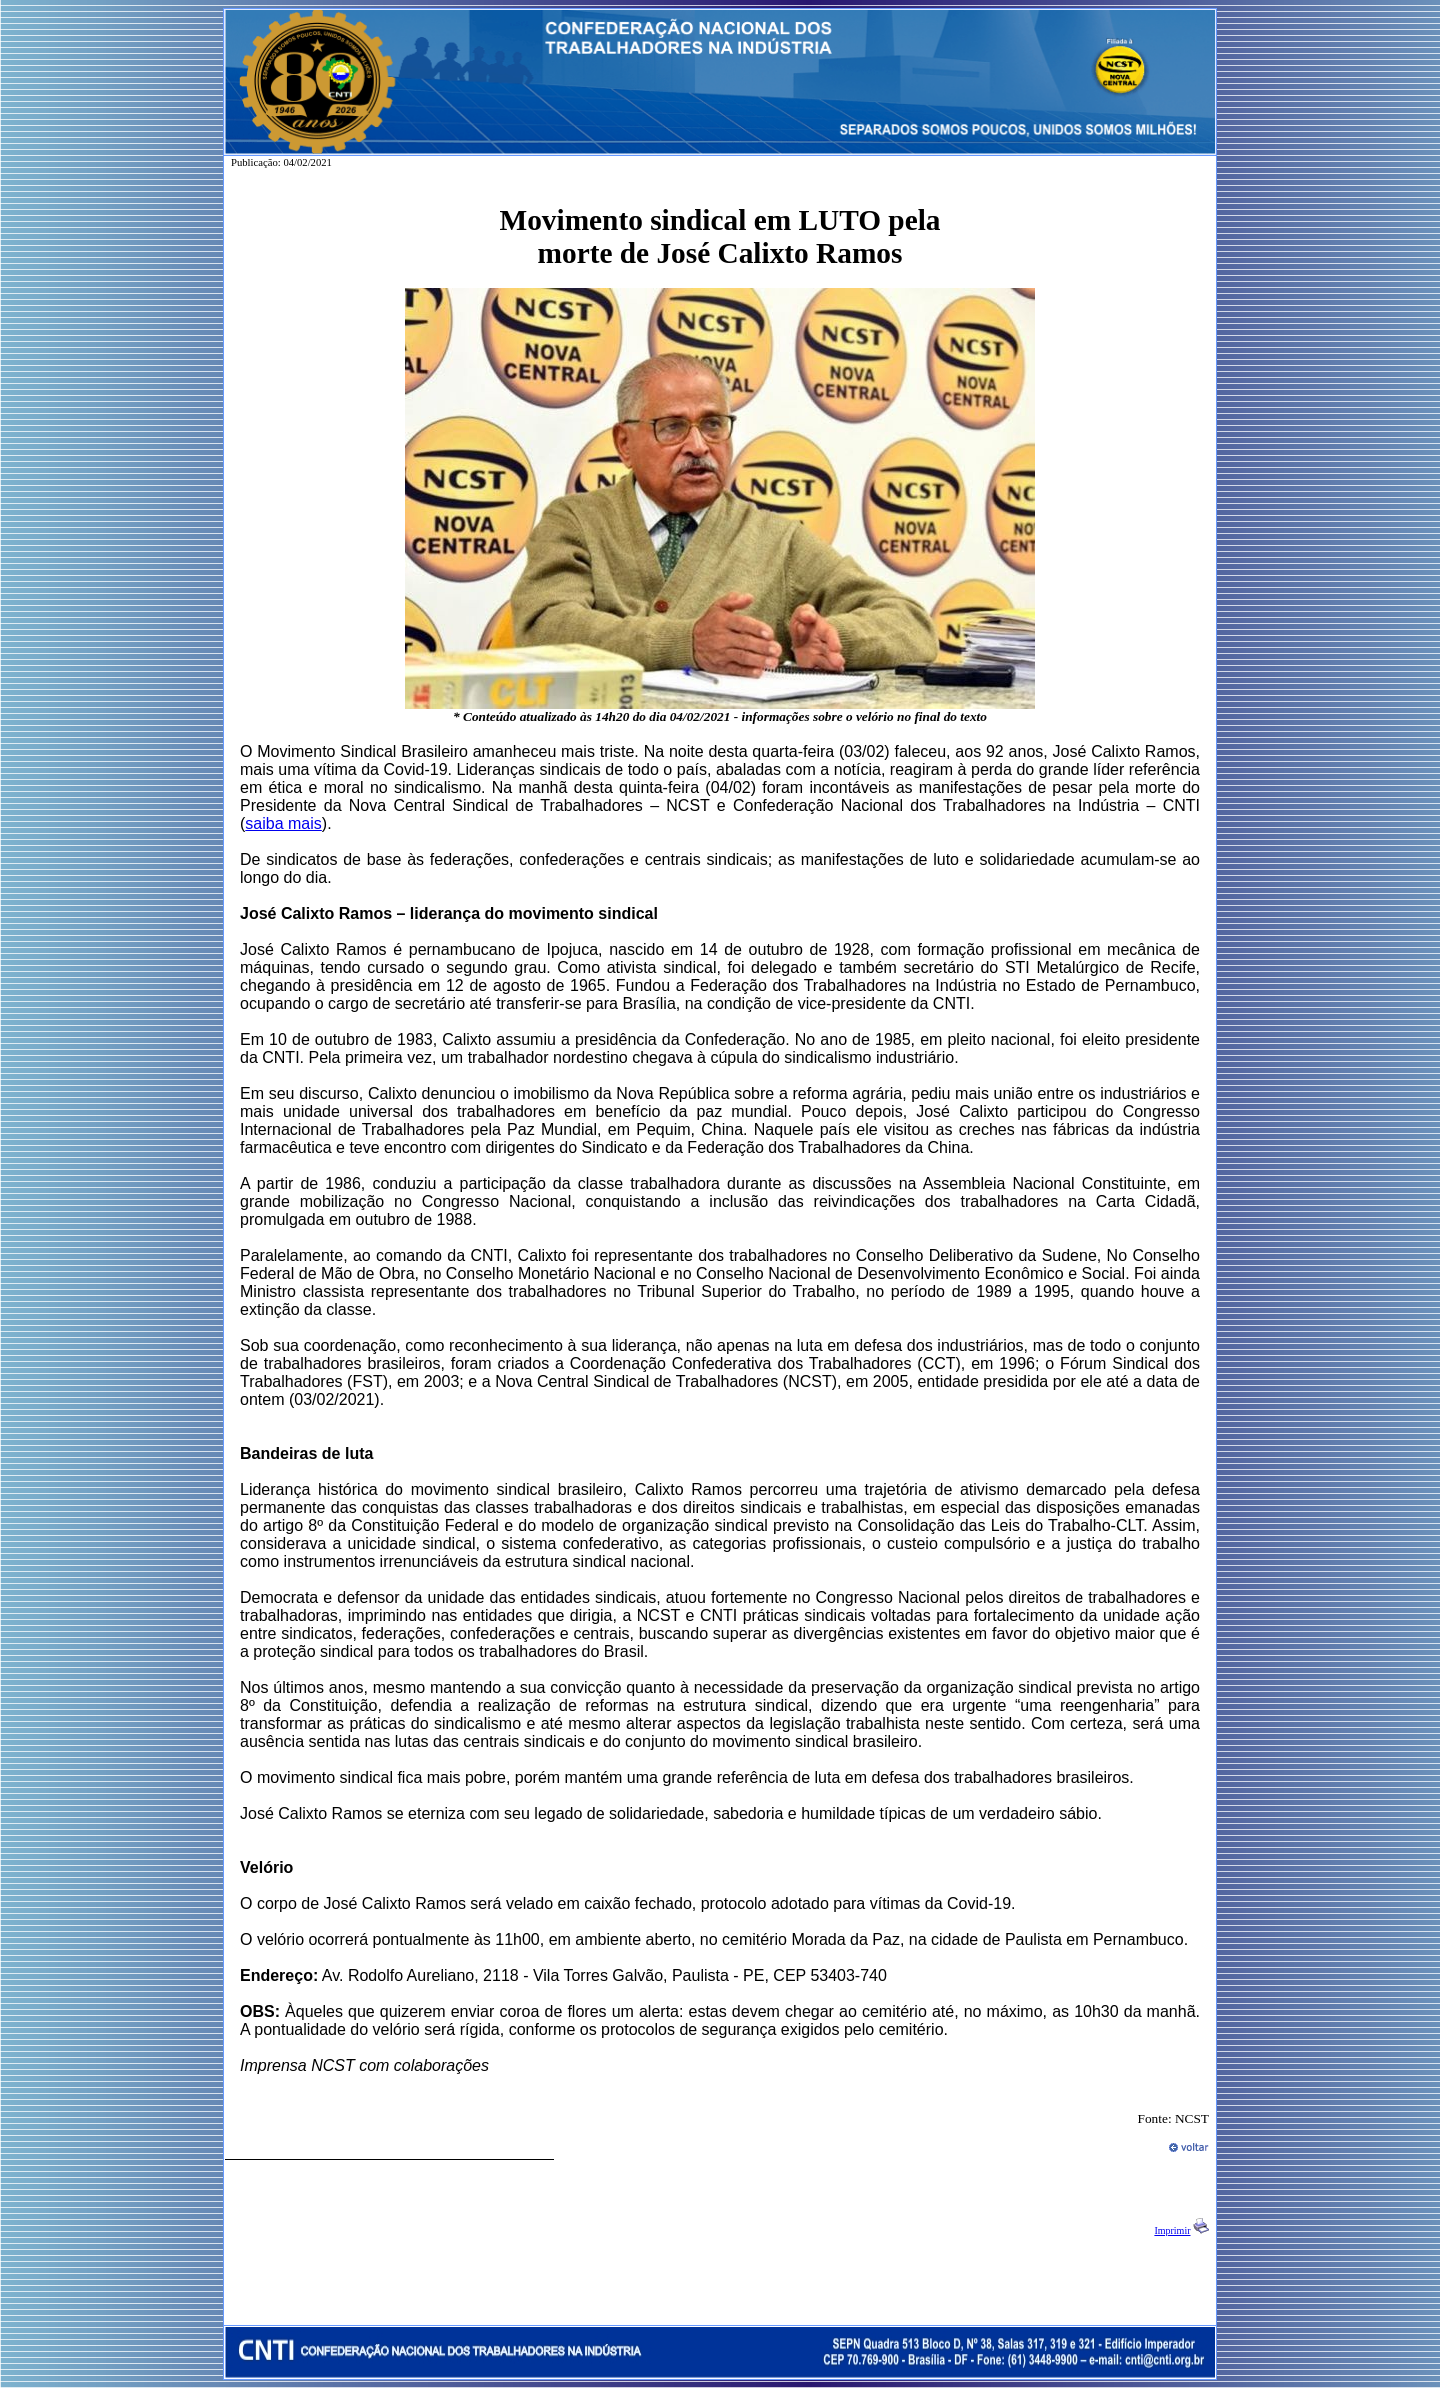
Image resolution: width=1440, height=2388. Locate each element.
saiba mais (283, 823)
